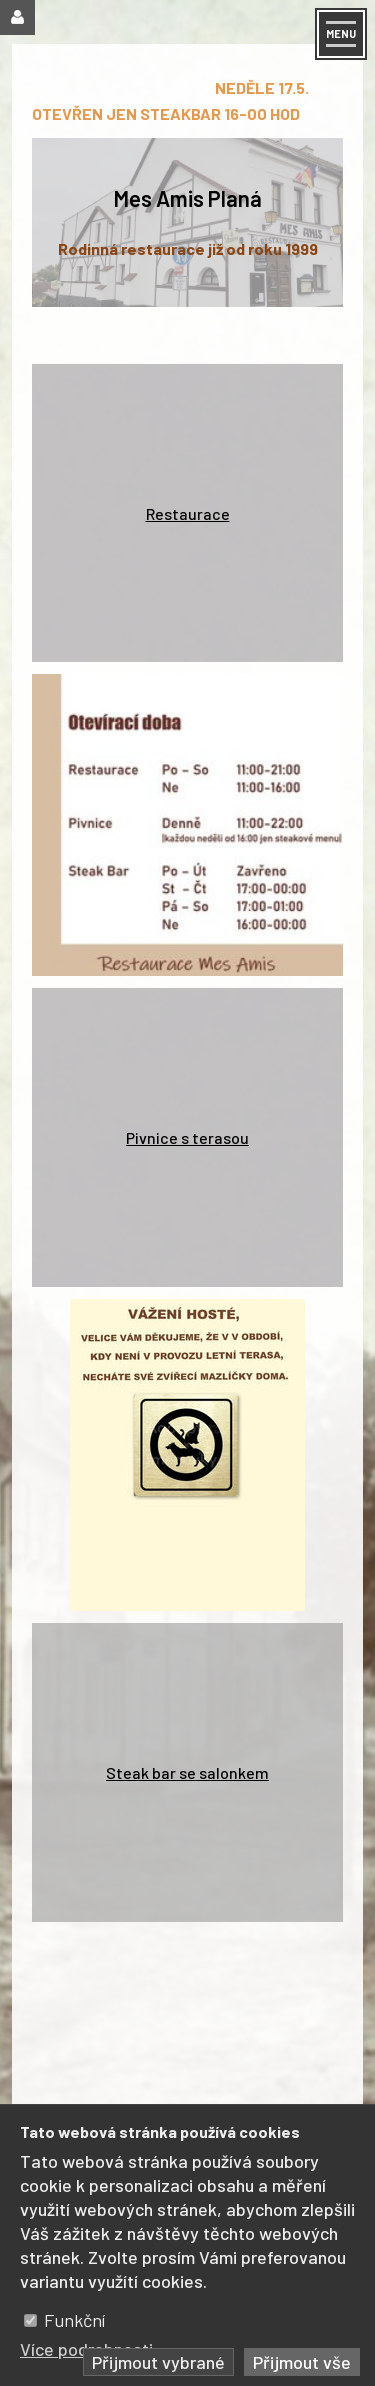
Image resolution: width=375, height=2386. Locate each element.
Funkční (74, 2320)
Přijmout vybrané (158, 2362)
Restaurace (188, 513)
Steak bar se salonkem (187, 1772)
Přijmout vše (302, 2362)
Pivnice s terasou (187, 1137)
